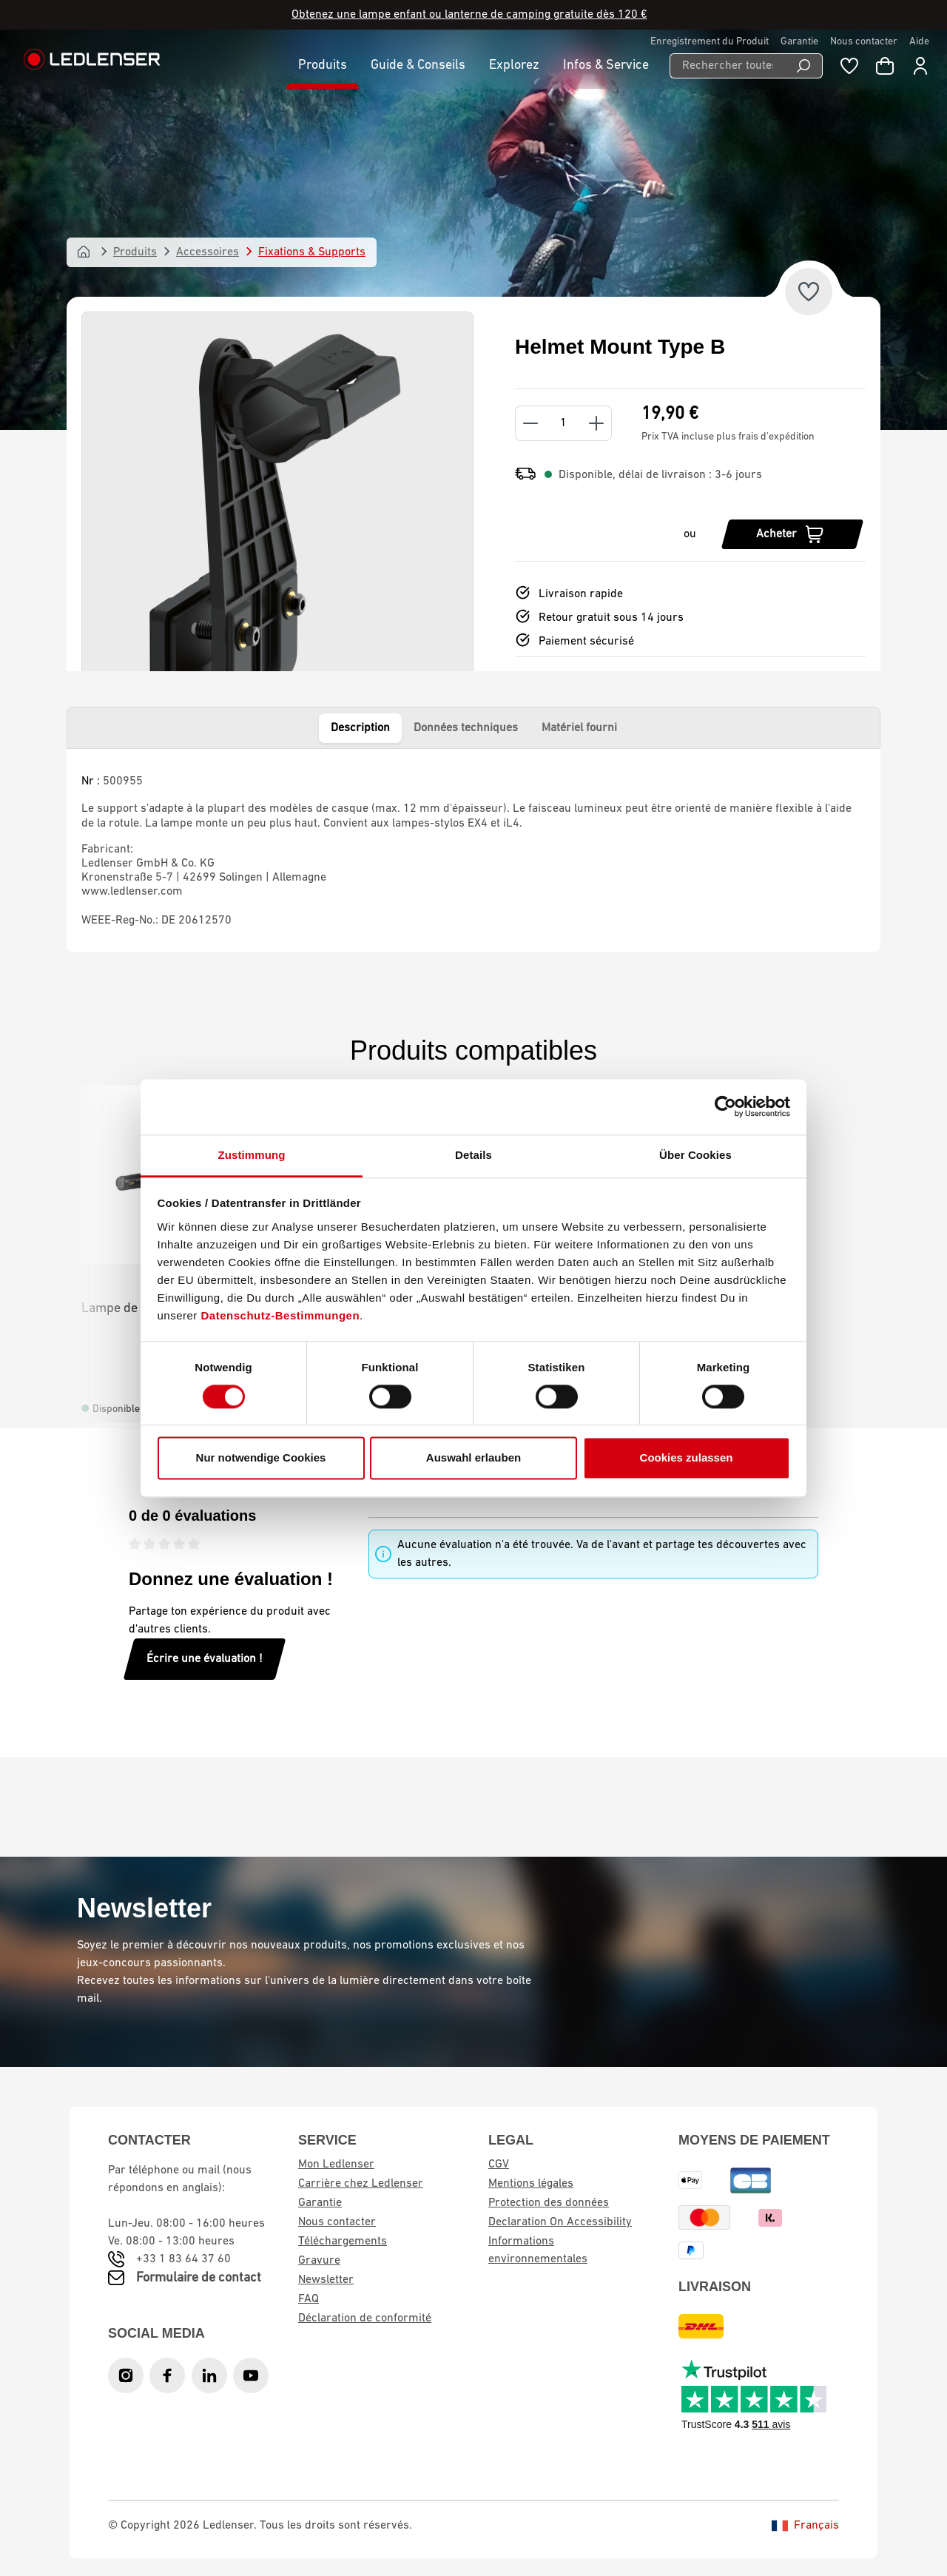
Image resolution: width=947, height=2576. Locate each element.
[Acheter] (792, 534)
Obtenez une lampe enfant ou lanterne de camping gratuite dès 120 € (469, 15)
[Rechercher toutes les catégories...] (727, 65)
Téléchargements (342, 2241)
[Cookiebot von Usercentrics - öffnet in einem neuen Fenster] (725, 1106)
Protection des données (548, 2203)
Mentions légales (530, 2184)
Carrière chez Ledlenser (360, 2184)
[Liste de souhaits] (849, 66)
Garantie (799, 41)
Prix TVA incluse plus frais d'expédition (728, 437)
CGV (498, 2164)
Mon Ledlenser (336, 2164)
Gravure (319, 2261)
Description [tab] (360, 728)
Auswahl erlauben (473, 1458)
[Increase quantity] (597, 423)
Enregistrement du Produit (709, 41)
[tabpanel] (473, 850)
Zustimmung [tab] (252, 1155)
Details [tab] (473, 1155)
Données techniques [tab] (466, 728)
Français (805, 2526)
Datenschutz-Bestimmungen (280, 1315)
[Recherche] (804, 65)
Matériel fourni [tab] (579, 728)
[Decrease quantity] (530, 423)
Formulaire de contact (198, 2278)
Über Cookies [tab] (695, 1155)
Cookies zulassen (686, 1458)
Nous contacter (863, 41)
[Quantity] (563, 423)
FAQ (308, 2299)
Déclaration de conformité (364, 2318)
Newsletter (326, 2280)
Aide (919, 41)
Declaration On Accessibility (560, 2222)
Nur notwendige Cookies (261, 1458)
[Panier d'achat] (885, 66)
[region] (277, 534)
